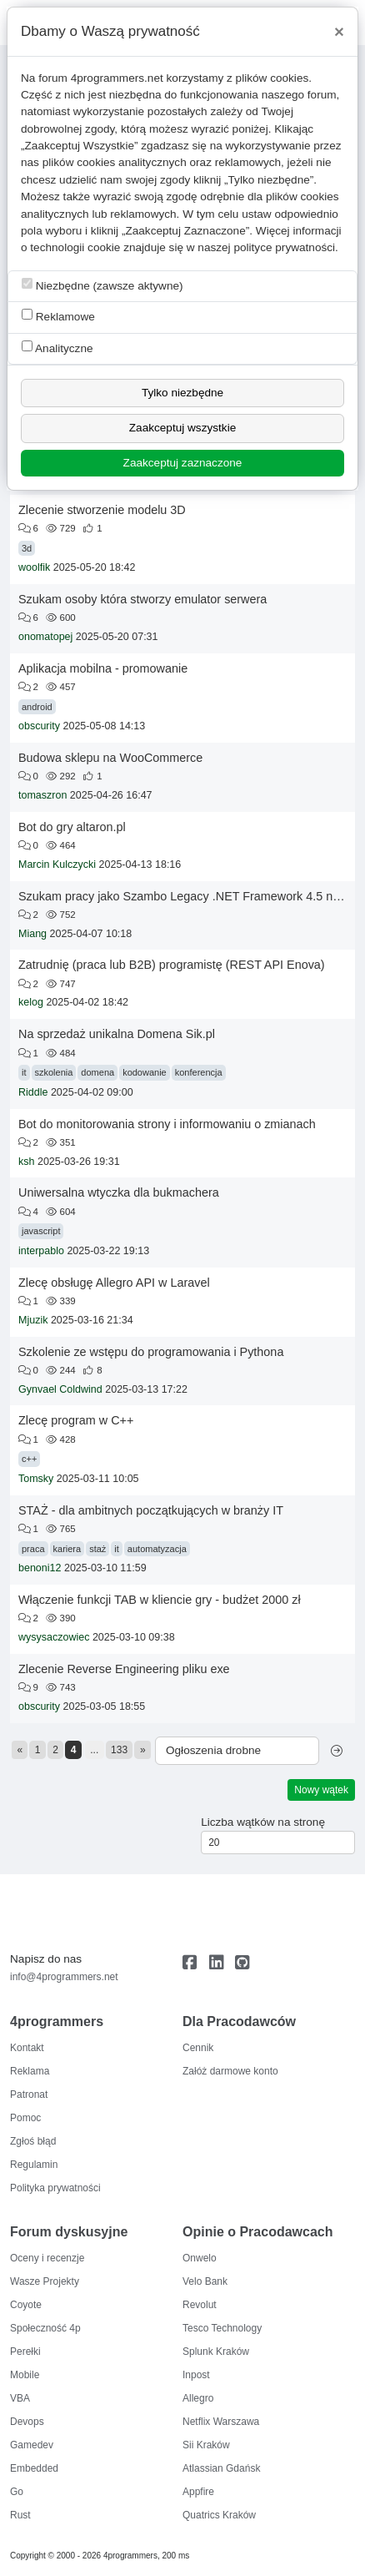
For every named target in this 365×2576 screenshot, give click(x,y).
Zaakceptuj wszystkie (182, 427)
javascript (41, 1231)
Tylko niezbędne (182, 392)
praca (33, 1549)
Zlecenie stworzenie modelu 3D (102, 510)
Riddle (33, 1092)
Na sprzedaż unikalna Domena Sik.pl (116, 1034)
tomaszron (42, 795)
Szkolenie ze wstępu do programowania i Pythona (150, 1352)
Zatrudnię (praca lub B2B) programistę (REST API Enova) (171, 964)
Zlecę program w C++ (75, 1420)
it (24, 1072)
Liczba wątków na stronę (263, 1822)
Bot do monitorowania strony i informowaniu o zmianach (167, 1124)
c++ (29, 1459)
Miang (32, 934)
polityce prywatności (284, 247)
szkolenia (54, 1072)
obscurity (39, 726)
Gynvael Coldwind (60, 1389)
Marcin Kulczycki (57, 864)
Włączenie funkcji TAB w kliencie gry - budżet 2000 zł (159, 1599)
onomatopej (45, 637)
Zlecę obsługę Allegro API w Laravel (114, 1282)
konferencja (198, 1072)
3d (27, 548)
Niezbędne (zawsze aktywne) (102, 285)
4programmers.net (117, 78)
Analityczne (57, 347)
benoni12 (39, 1568)
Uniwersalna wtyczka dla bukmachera (118, 1192)
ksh (26, 1161)
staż (97, 1549)
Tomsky (35, 1479)
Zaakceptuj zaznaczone (182, 462)
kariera (67, 1549)
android (37, 707)
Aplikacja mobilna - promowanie (103, 668)
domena (97, 1072)
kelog (30, 1002)
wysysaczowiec (53, 1637)
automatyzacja (157, 1549)
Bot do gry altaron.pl (72, 827)
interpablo (41, 1251)
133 (119, 1750)
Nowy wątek (321, 1790)
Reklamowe (58, 316)
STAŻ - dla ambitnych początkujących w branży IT (150, 1510)
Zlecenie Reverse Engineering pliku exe (124, 1669)
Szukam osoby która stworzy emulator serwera (142, 599)
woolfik (34, 567)
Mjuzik (33, 1320)
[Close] (339, 31)
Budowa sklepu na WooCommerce (110, 757)
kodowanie (144, 1072)
